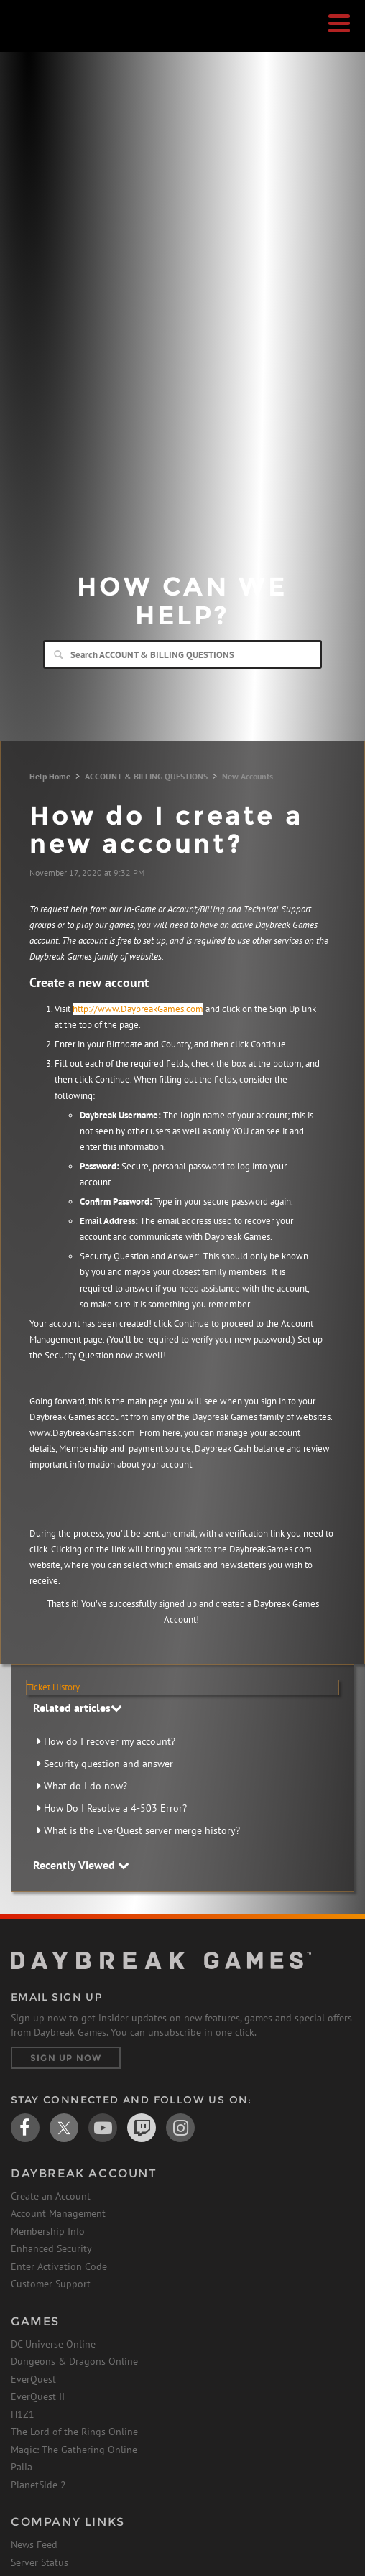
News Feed (34, 2544)
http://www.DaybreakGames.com (138, 1009)
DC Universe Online (53, 2344)
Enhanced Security (51, 2248)
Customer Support (51, 2283)
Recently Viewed (81, 1865)
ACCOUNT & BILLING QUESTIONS (146, 776)
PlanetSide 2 (38, 2484)
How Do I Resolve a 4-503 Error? (115, 1808)
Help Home (49, 776)
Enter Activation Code (59, 2266)
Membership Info (48, 2231)
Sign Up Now (65, 2057)
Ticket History (53, 1687)
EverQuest (33, 2379)
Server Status (39, 2562)
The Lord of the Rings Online (74, 2431)
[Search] (182, 654)
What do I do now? (85, 1785)
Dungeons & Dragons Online (74, 2361)
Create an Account (51, 2196)
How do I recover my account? (109, 1741)
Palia (21, 2466)
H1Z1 (22, 2414)
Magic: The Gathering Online (74, 2449)
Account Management (58, 2213)
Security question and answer (108, 1763)
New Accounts (247, 776)
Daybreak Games (46, 41)
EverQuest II (38, 2396)
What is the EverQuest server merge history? (142, 1830)
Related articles (77, 1707)
